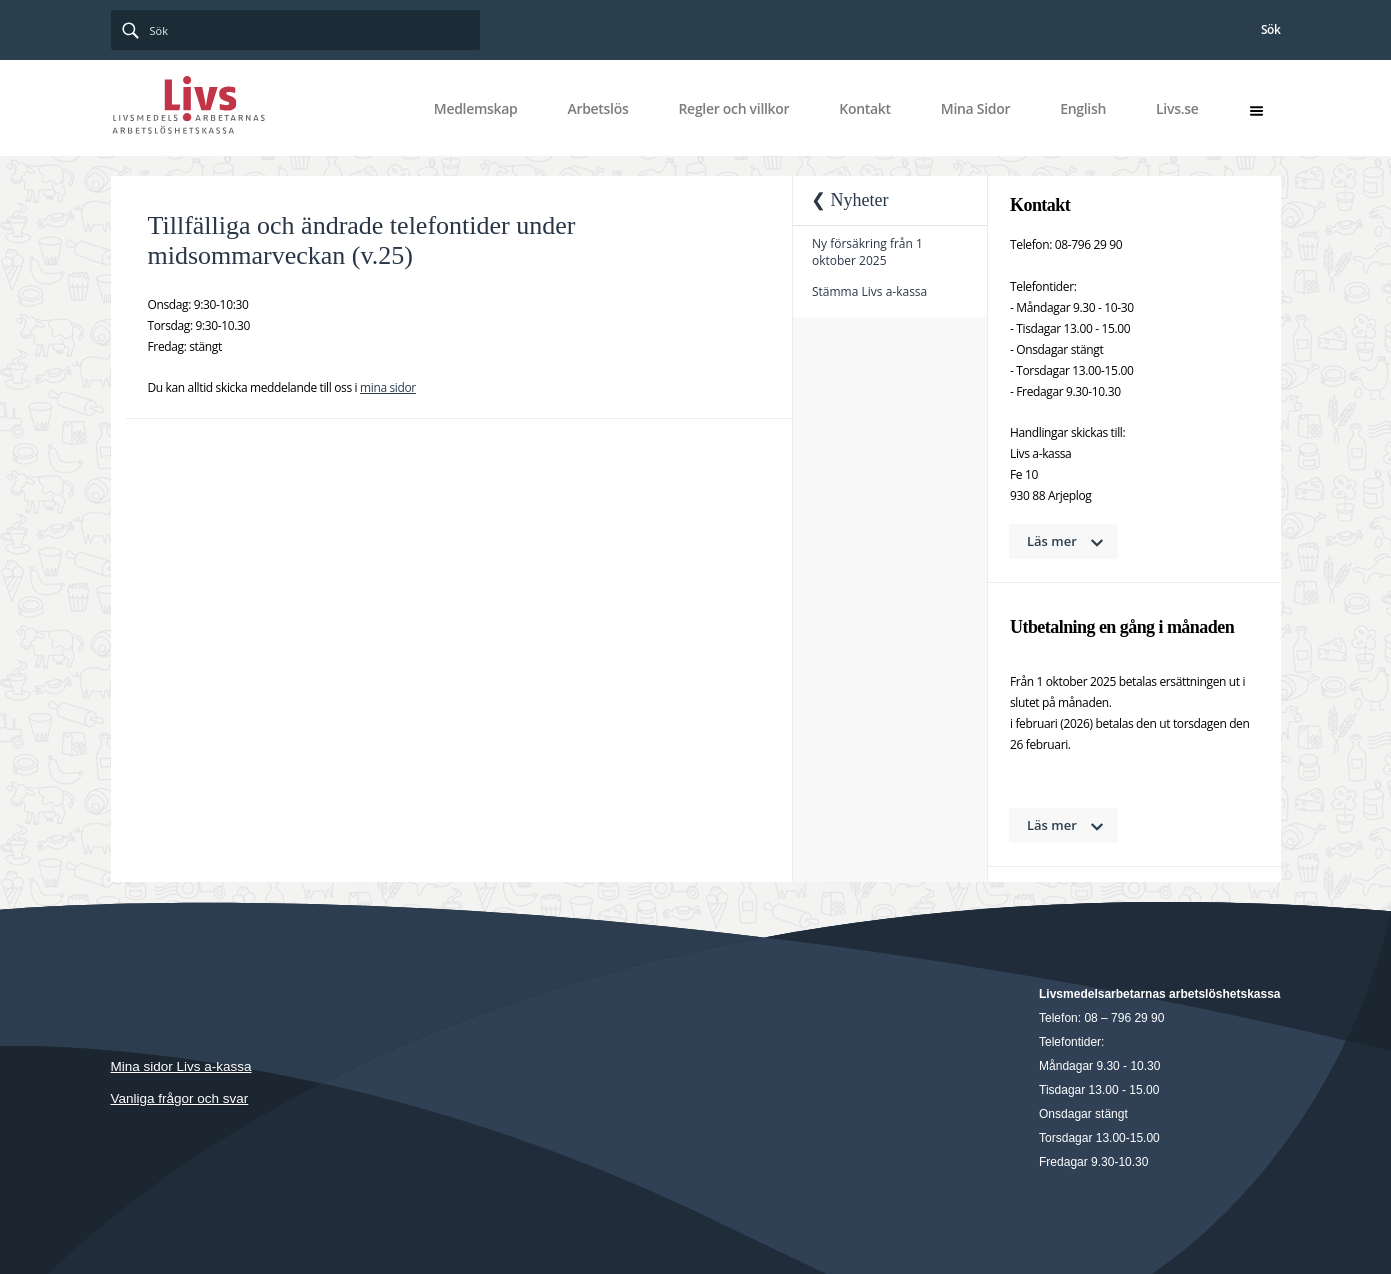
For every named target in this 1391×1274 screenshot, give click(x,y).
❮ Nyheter (849, 200)
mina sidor (388, 387)
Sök (1271, 29)
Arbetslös (597, 108)
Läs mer (1052, 541)
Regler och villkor (733, 108)
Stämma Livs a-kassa (869, 291)
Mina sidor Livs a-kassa (181, 1066)
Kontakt (865, 108)
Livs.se (1177, 108)
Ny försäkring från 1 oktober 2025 (867, 252)
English (1083, 108)
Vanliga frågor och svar (180, 1098)
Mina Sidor (975, 108)
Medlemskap (476, 108)
